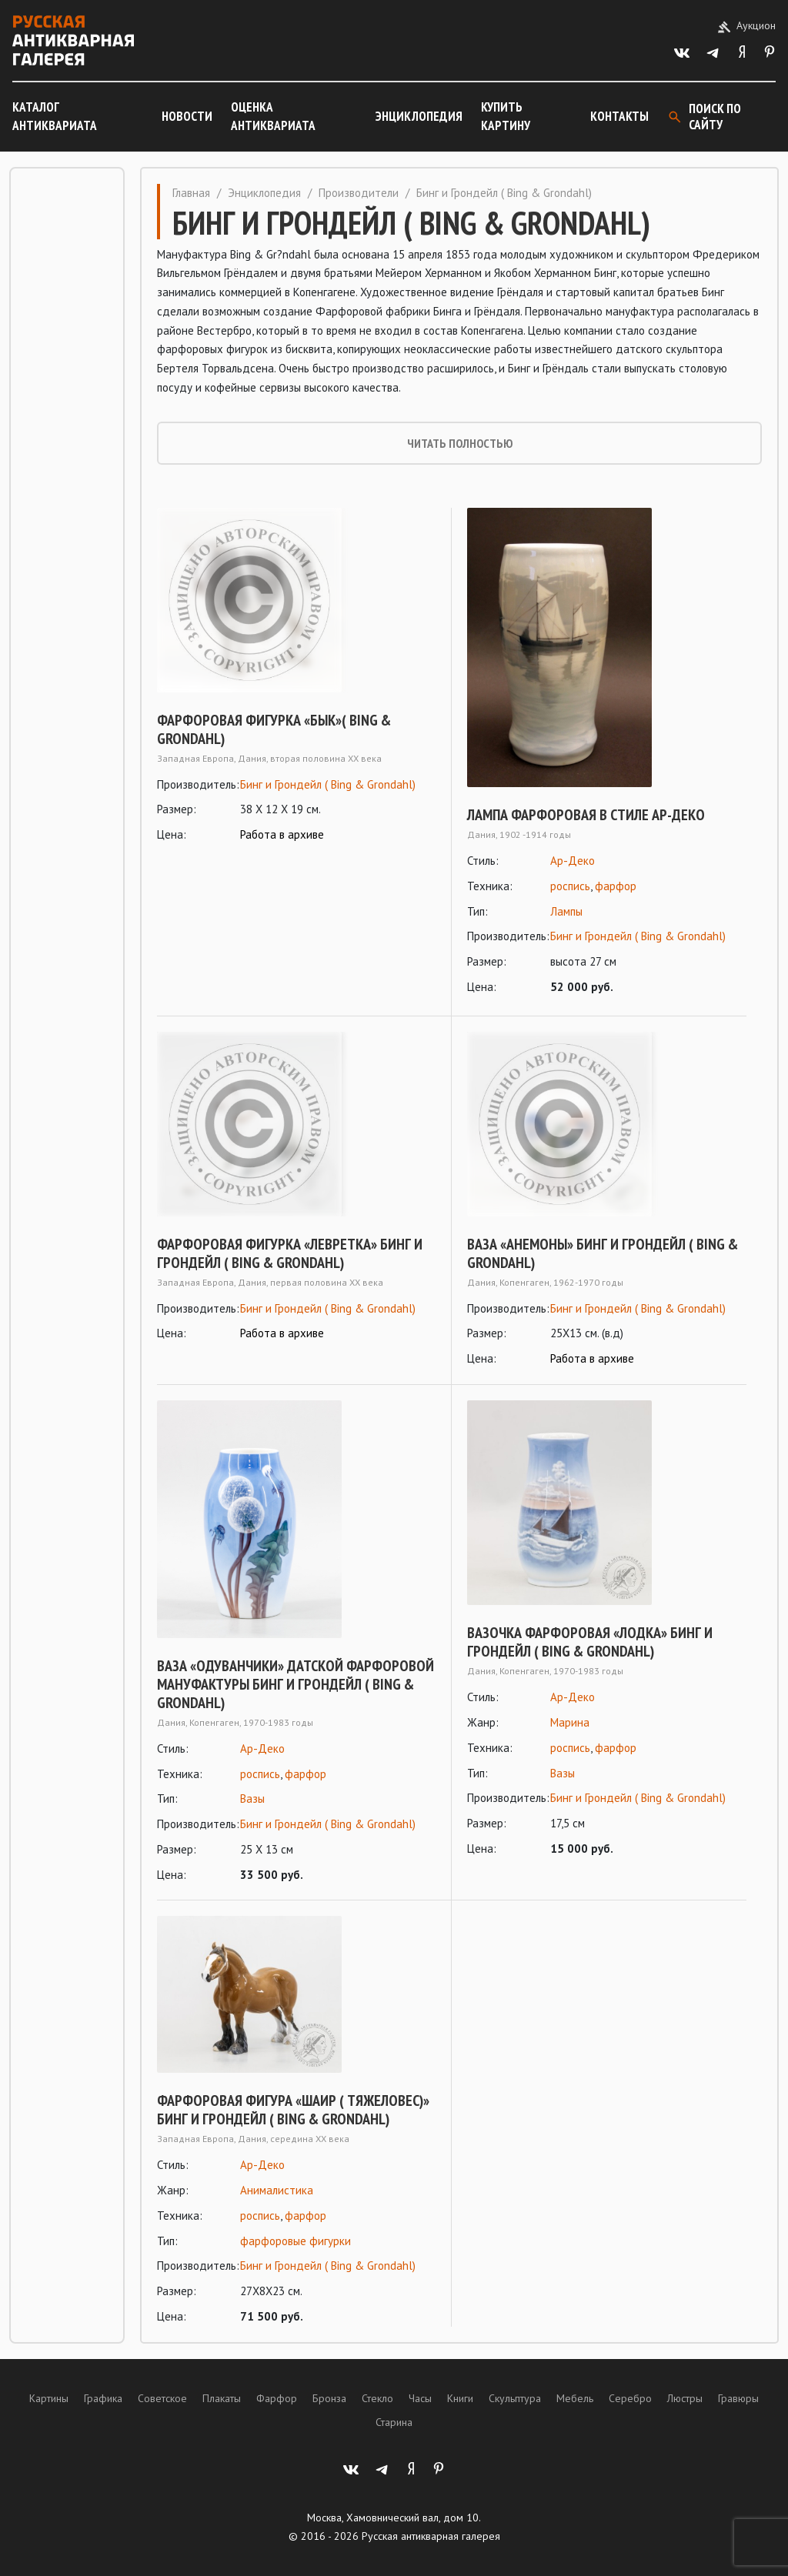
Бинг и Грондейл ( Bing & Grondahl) (328, 784)
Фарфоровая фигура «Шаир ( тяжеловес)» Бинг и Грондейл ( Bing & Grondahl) (293, 2109)
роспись (570, 886)
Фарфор (276, 2398)
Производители (359, 192)
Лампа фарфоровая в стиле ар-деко (586, 815)
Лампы (566, 911)
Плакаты (221, 2398)
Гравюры (738, 2398)
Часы (420, 2398)
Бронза (329, 2398)
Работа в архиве (282, 834)
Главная (191, 192)
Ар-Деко (572, 860)
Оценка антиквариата (273, 116)
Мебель (574, 2398)
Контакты (619, 116)
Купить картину (505, 116)
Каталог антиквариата (54, 116)
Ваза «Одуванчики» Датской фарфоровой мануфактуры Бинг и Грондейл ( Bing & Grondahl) (295, 1684)
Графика (103, 2398)
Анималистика (276, 2190)
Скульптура (515, 2398)
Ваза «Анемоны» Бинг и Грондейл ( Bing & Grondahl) (602, 1253)
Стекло (377, 2398)
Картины (48, 2398)
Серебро (630, 2398)
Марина (569, 1722)
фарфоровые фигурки (295, 2241)
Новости (187, 116)
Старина (394, 2422)
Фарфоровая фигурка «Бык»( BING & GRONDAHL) (274, 729)
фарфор (615, 886)
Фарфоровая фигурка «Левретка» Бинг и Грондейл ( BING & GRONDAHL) (289, 1253)
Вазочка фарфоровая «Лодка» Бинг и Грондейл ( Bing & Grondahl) (590, 1641)
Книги (460, 2398)
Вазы (252, 1798)
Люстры (685, 2398)
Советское (162, 2398)
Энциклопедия (419, 116)
